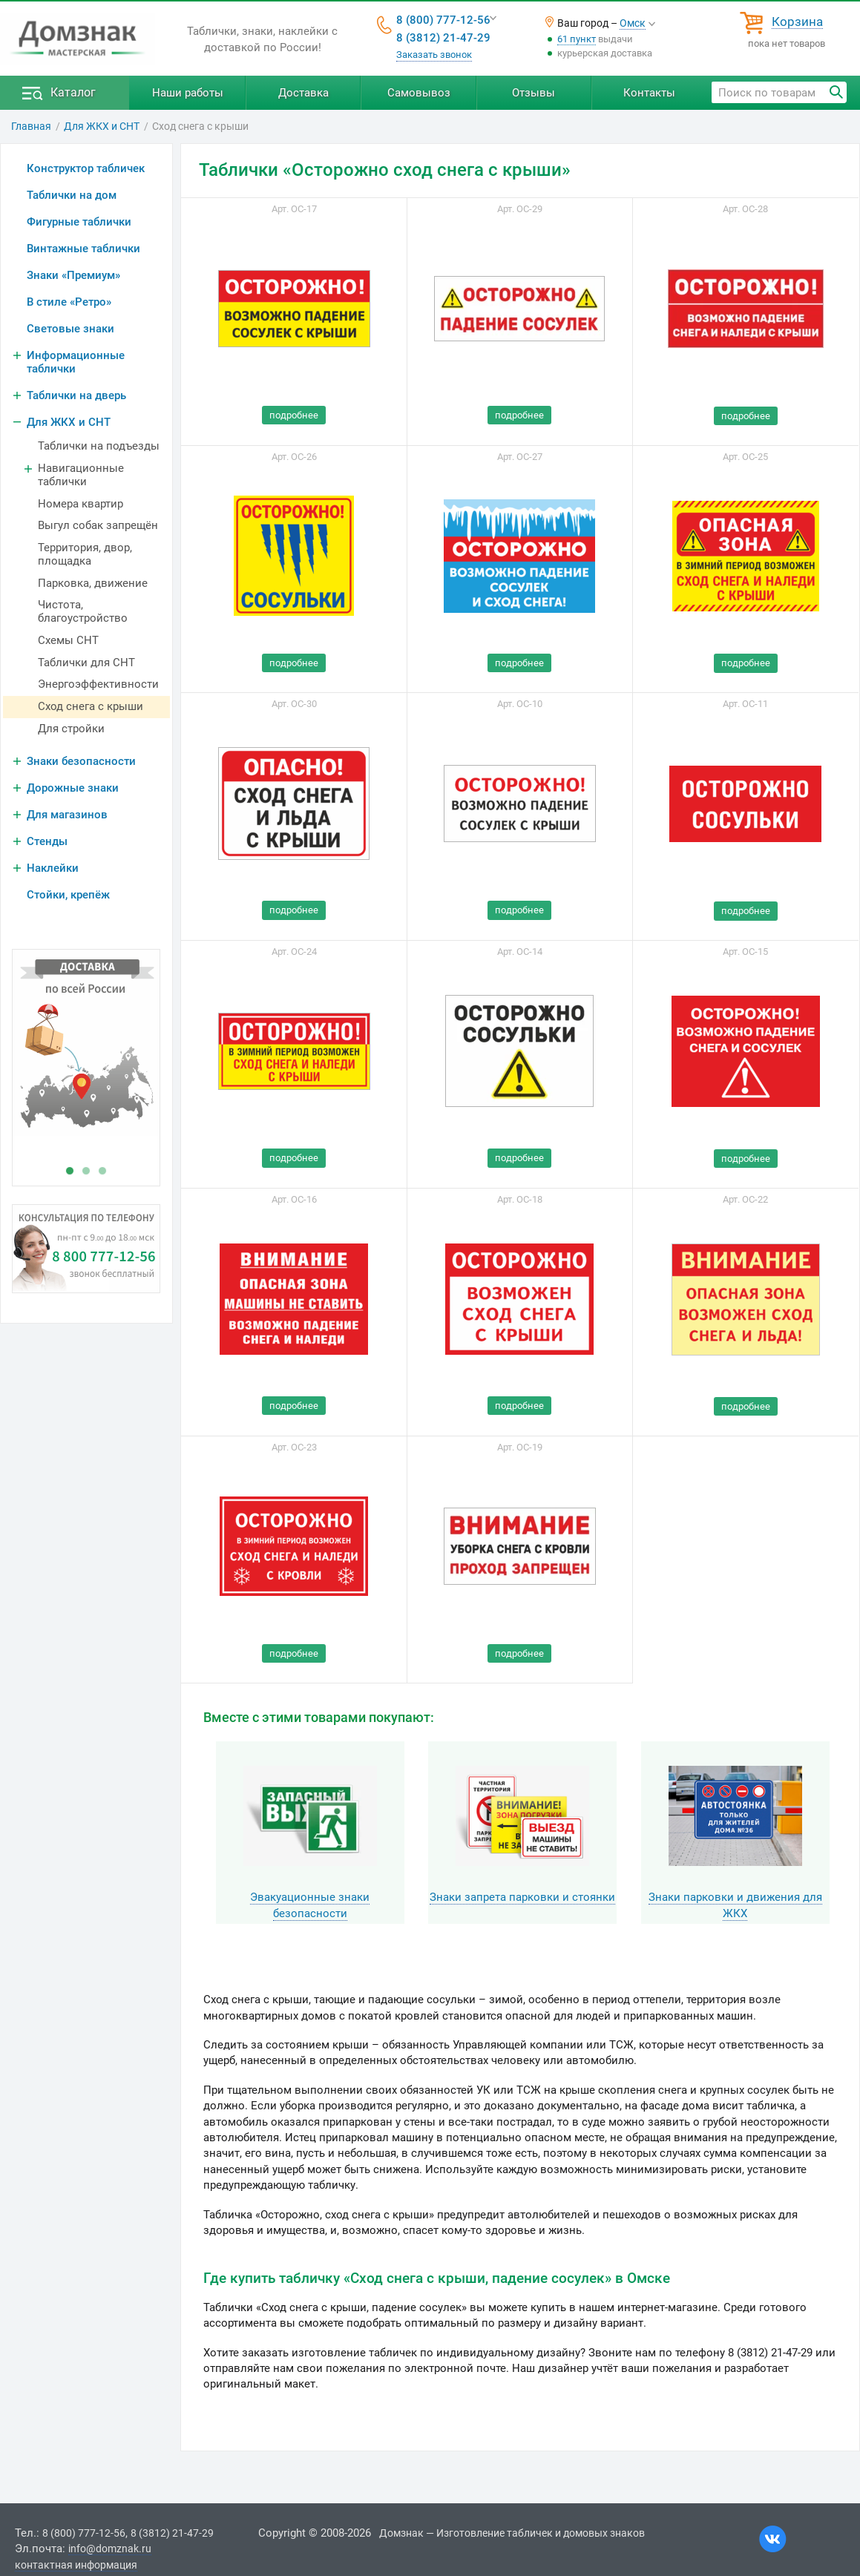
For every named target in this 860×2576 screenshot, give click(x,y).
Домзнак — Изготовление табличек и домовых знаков (512, 2533)
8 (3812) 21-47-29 (443, 38)
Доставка (303, 92)
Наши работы (187, 92)
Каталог (73, 92)
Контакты (649, 92)
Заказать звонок (434, 54)
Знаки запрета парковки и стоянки (522, 1897)
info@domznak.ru (109, 2548)
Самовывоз (418, 92)
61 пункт (576, 39)
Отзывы (533, 92)
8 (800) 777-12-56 (443, 20)
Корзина (797, 22)
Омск (633, 23)
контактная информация (76, 2565)
